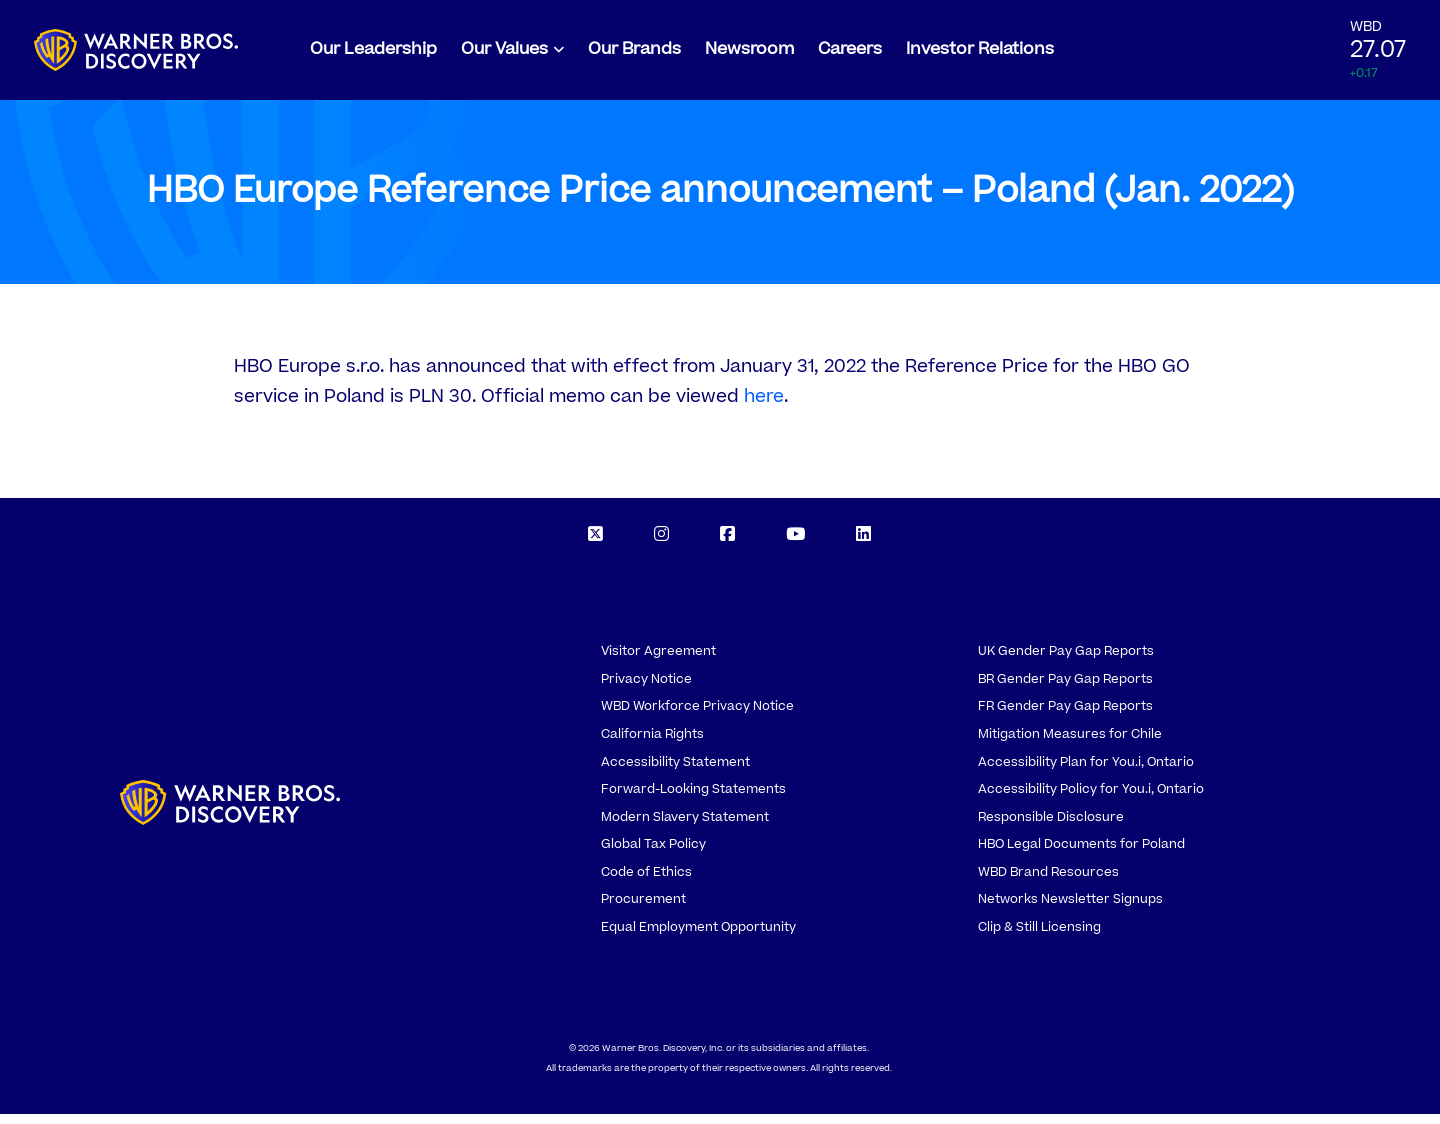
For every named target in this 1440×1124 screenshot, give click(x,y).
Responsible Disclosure (1051, 827)
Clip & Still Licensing (1039, 937)
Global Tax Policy (653, 854)
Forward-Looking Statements (693, 799)
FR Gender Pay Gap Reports (1065, 716)
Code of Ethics (646, 882)
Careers (850, 54)
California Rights (652, 744)
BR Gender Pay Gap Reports (1065, 689)
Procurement (643, 909)
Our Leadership (373, 54)
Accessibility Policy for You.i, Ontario (1091, 799)
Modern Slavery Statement (685, 827)
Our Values (504, 54)
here (764, 406)
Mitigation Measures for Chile (1070, 744)
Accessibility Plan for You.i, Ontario (1086, 772)
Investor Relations (980, 54)
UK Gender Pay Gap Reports (1066, 661)
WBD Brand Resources (1048, 882)
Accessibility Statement (675, 772)
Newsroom (749, 54)
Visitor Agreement (658, 661)
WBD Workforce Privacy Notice (697, 716)
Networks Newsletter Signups (1070, 909)
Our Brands (634, 54)
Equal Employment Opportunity (698, 937)
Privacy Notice (646, 689)
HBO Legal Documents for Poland (1081, 854)
